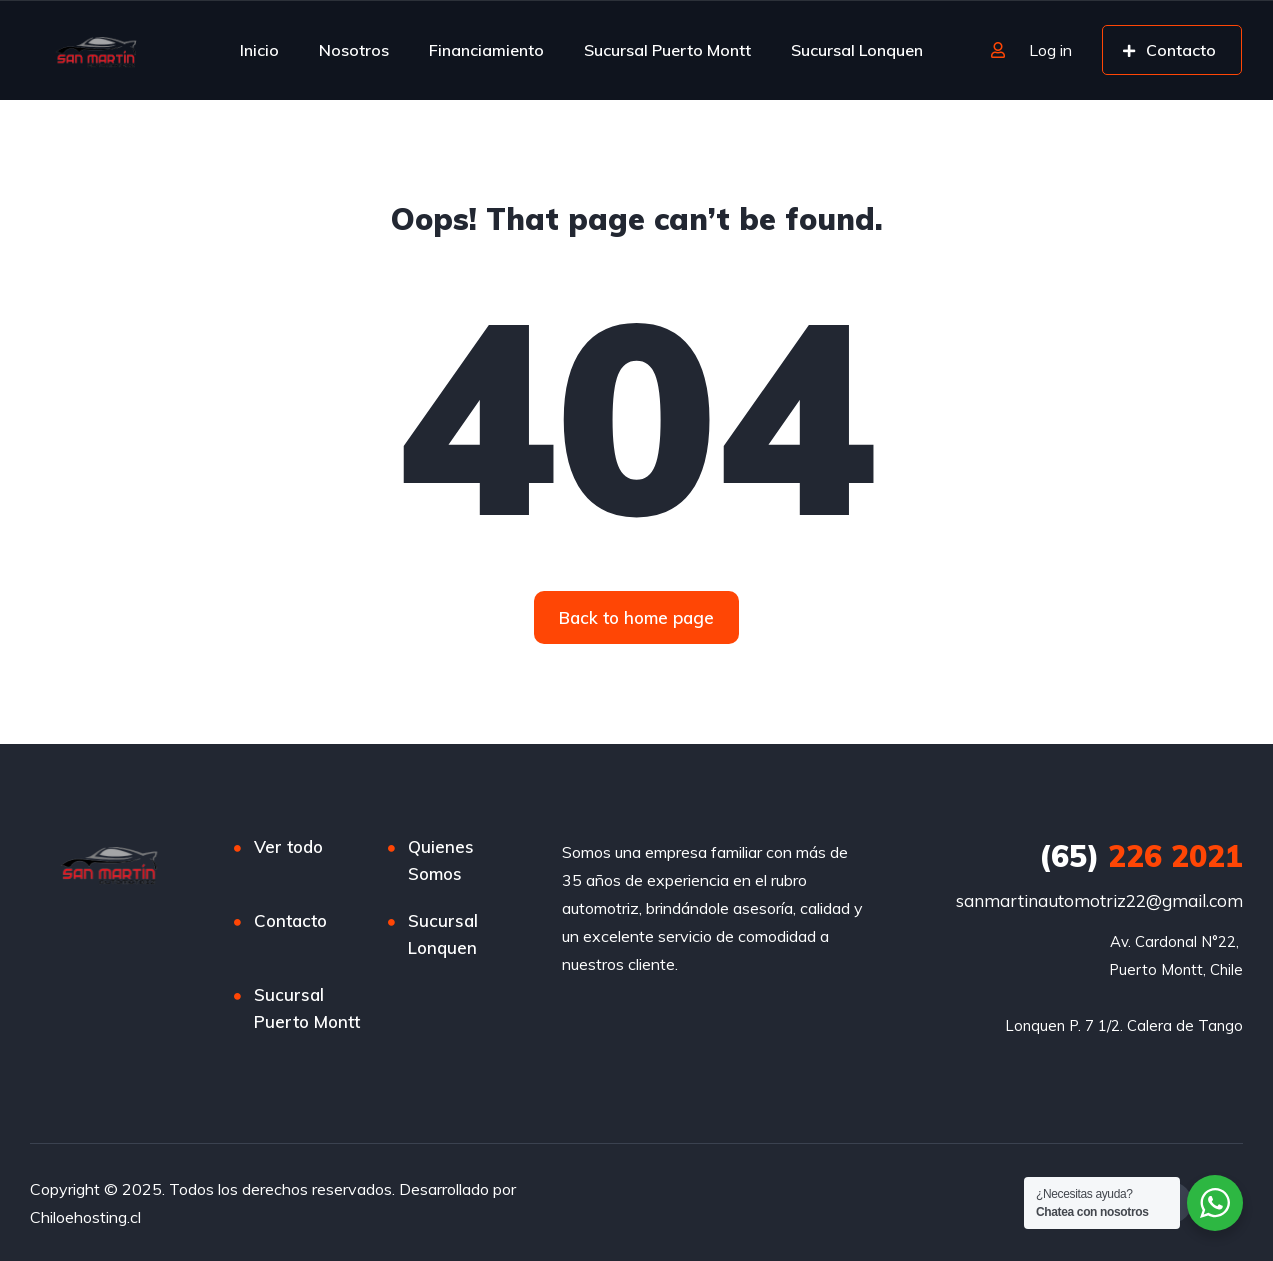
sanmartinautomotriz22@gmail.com (1099, 900)
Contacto (290, 920)
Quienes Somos (441, 860)
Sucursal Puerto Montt (667, 50)
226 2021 (1141, 856)
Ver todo (288, 846)
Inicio (259, 50)
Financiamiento (486, 50)
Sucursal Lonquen (857, 50)
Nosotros (354, 50)
